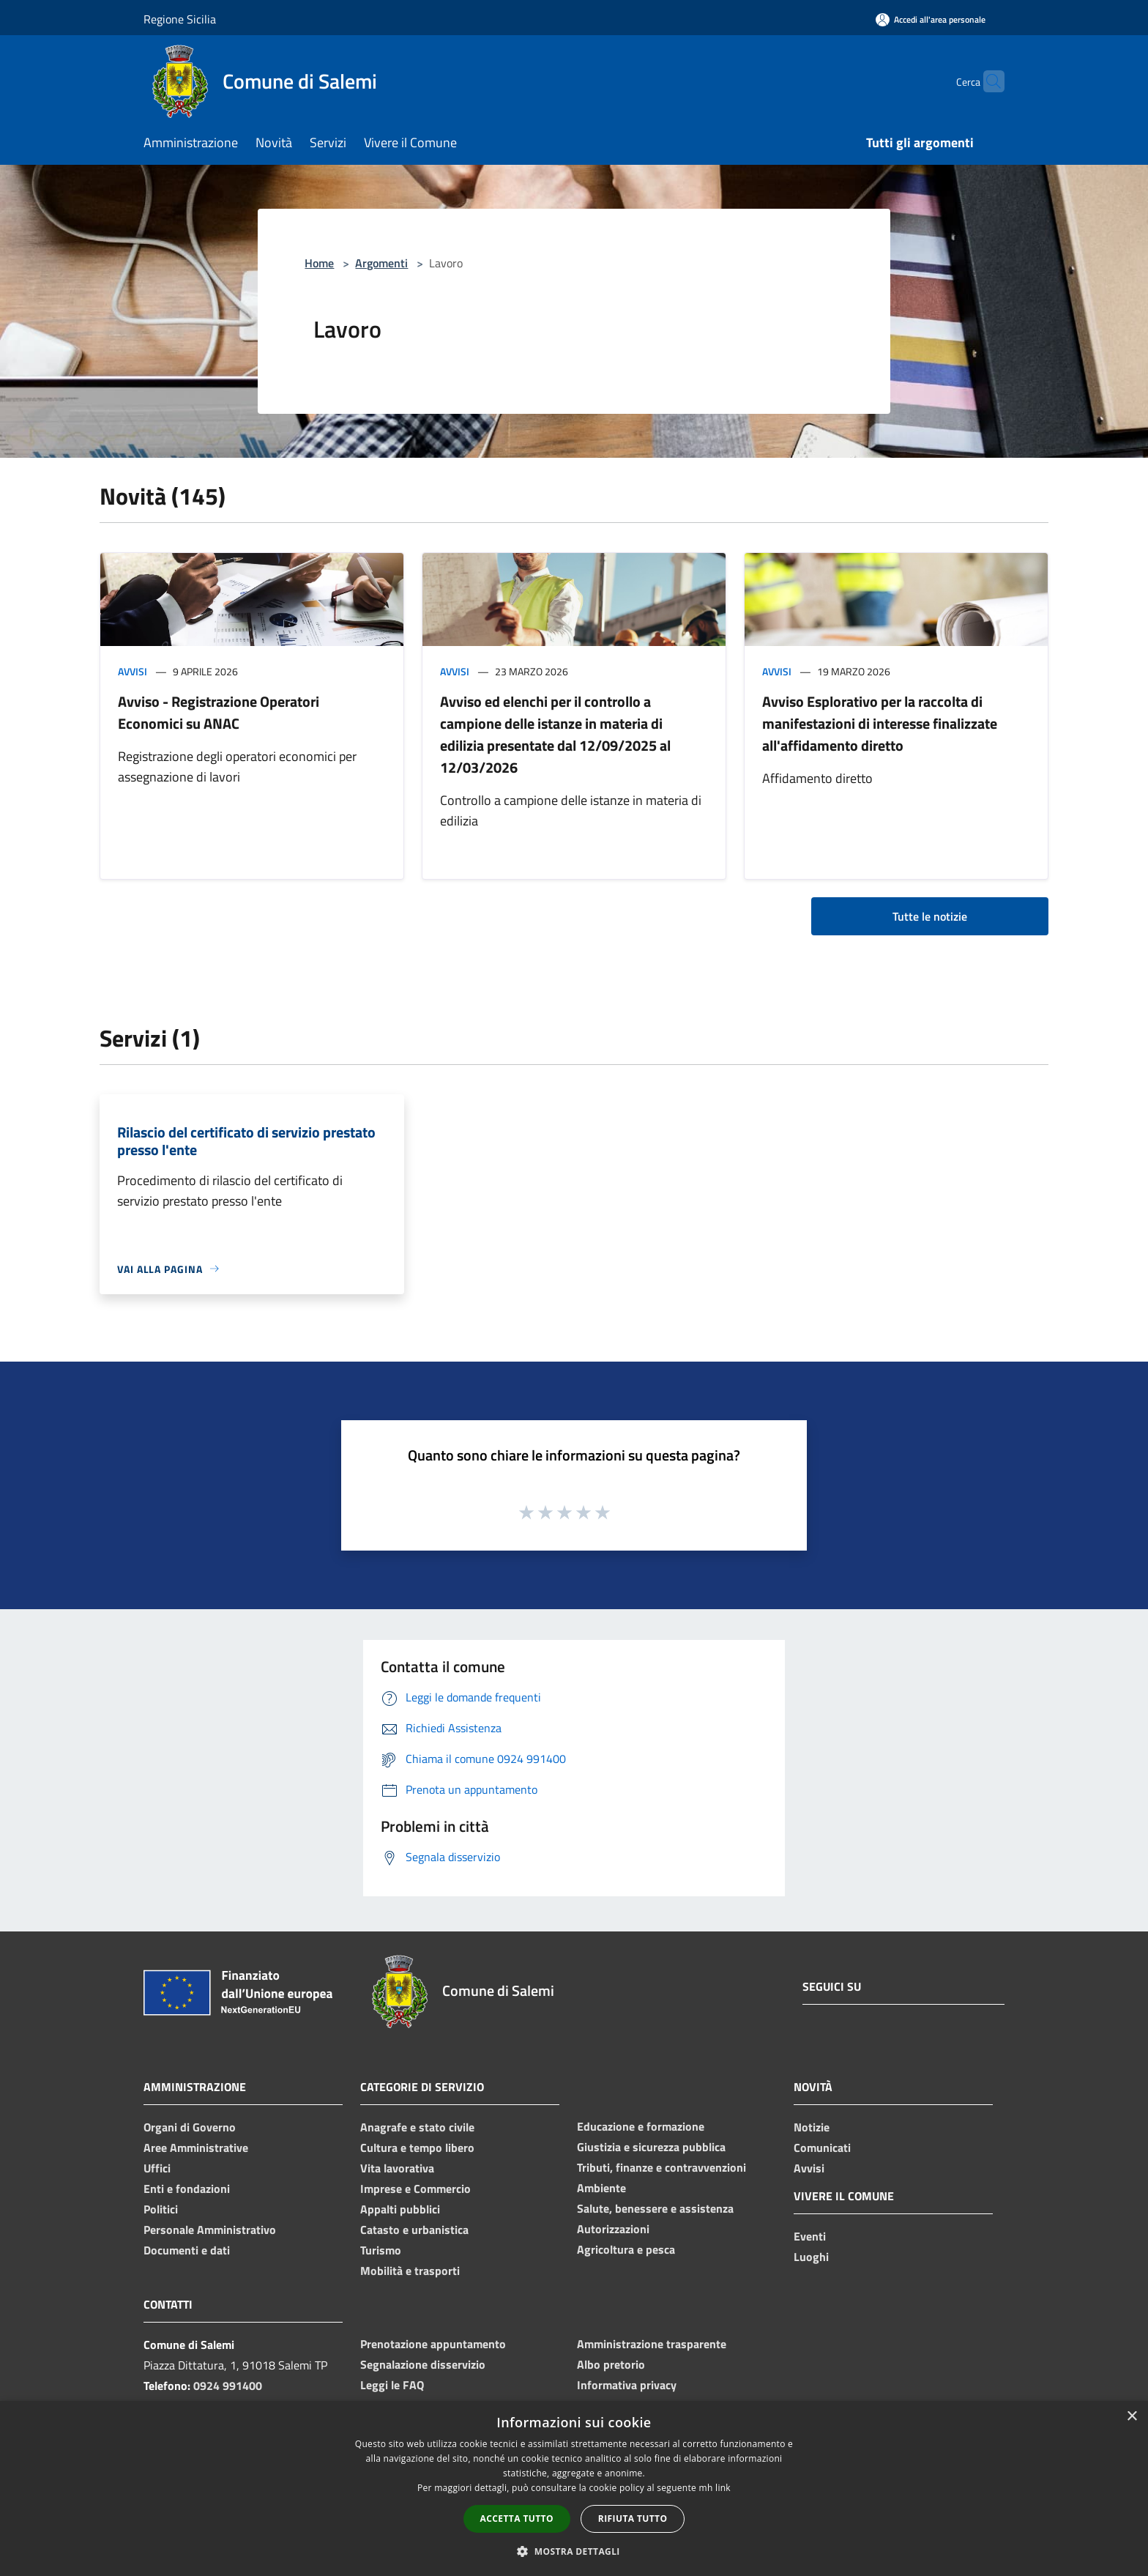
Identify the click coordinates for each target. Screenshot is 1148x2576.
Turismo (380, 2250)
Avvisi (132, 671)
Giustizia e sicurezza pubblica (651, 2147)
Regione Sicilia (180, 19)
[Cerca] (986, 81)
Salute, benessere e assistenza (655, 2208)
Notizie (812, 2127)
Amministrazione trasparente (651, 2344)
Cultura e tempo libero (417, 2147)
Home (319, 263)
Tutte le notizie (929, 916)
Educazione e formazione (640, 2126)
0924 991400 (227, 2385)
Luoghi (811, 2256)
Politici (161, 2209)
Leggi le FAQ (392, 2385)
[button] (574, 2551)
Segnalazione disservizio (422, 2364)
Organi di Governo (190, 2127)
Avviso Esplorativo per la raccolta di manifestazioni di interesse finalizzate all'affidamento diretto (879, 723)
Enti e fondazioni (187, 2188)
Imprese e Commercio (415, 2188)
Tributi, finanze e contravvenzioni (661, 2167)
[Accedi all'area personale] (930, 19)
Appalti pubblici (400, 2209)
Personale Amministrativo (210, 2229)
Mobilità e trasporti (410, 2270)
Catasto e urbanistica (414, 2229)
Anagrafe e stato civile (417, 2127)
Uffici (157, 2168)
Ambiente (601, 2188)
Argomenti (381, 263)
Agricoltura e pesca (626, 2249)
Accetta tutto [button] (517, 2518)
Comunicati (822, 2147)
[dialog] (574, 2488)
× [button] (1131, 2416)
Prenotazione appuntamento (433, 2344)
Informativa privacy (626, 2385)
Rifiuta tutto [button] (633, 2518)
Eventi (810, 2236)
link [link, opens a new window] (723, 2488)
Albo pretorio (611, 2364)
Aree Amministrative (196, 2147)
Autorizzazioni (613, 2229)
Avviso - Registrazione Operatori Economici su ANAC (218, 712)
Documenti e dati (187, 2250)
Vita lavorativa (397, 2168)
